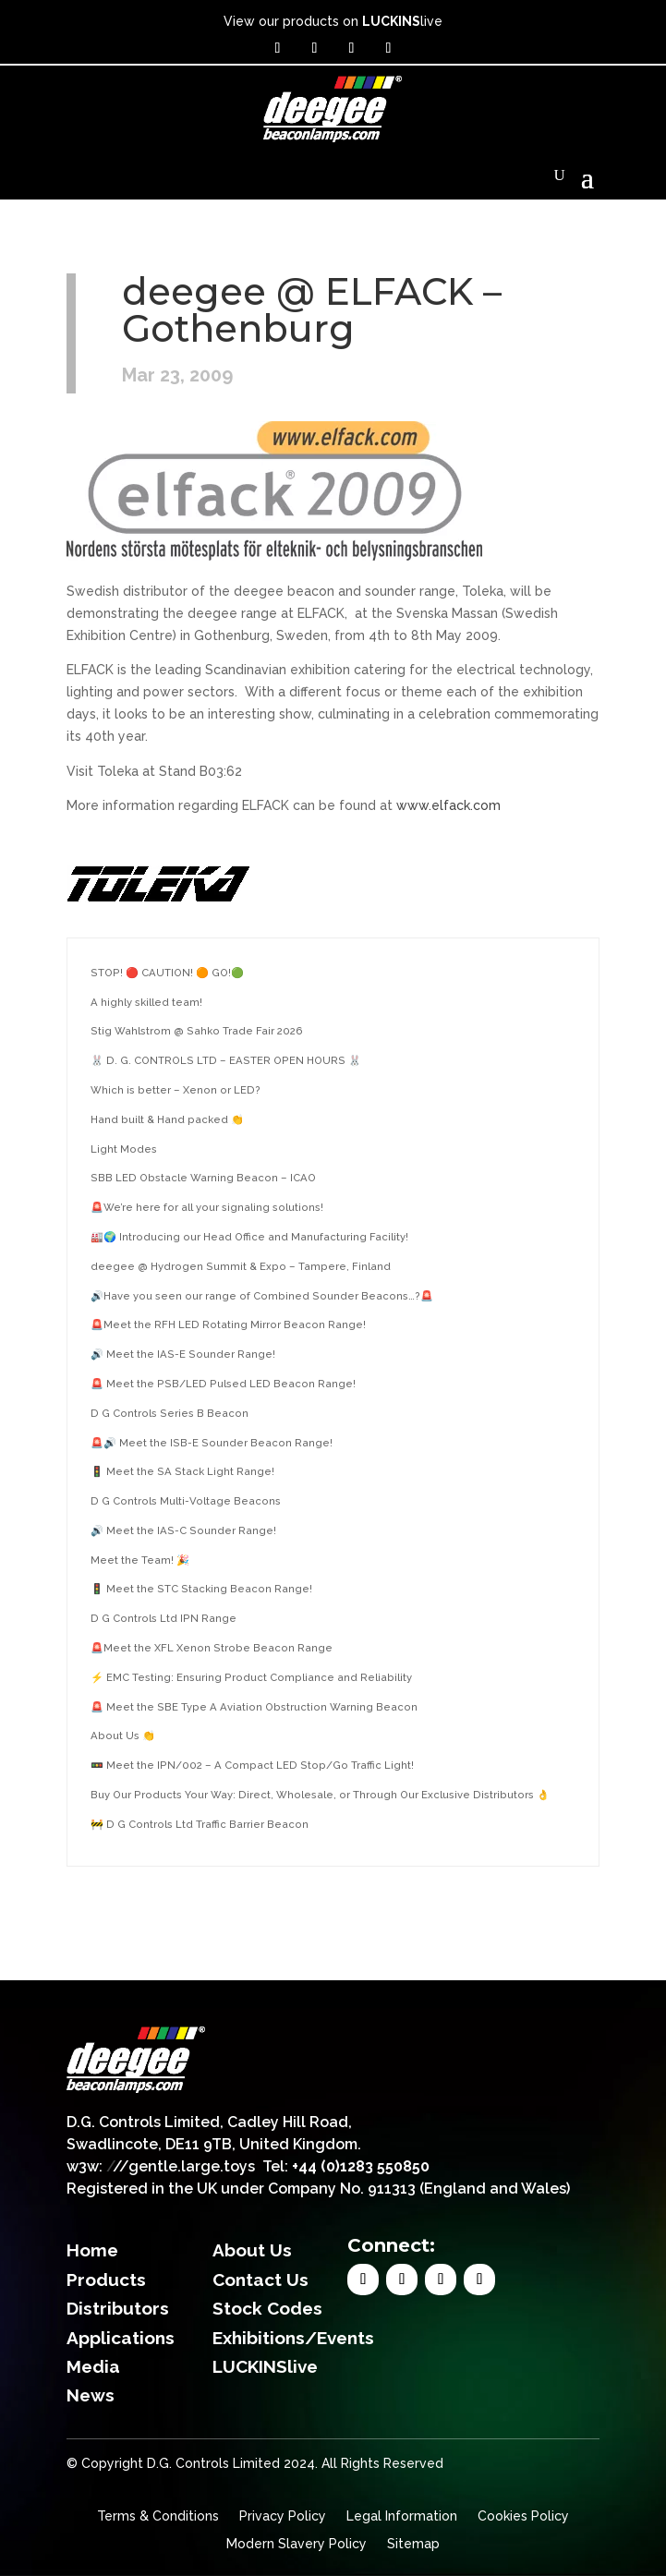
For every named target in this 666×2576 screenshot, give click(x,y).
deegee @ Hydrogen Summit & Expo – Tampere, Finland (241, 1266)
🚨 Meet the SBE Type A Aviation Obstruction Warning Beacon (254, 1706)
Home (92, 2250)
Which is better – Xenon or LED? (175, 1089)
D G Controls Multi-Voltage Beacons (186, 1500)
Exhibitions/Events (293, 2338)
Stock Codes (267, 2308)
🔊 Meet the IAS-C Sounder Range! (183, 1530)
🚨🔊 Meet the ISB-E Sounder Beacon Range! (212, 1442)
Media (93, 2366)
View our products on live (333, 21)
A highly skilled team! (146, 1002)
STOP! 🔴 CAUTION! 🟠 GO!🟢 (167, 972)
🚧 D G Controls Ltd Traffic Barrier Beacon (200, 1824)
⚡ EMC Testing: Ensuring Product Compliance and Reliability (251, 1677)
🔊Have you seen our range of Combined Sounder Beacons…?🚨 (262, 1295)
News (91, 2395)
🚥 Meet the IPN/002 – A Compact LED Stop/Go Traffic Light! (252, 1765)
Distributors (118, 2308)
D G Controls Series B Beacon (169, 1413)
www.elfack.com (448, 805)
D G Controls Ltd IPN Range (163, 1618)
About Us (252, 2250)
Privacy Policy (282, 2516)
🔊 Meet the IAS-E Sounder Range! (183, 1354)
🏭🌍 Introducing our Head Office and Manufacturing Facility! (249, 1236)
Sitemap (413, 2544)
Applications (121, 2338)
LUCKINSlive (265, 2366)
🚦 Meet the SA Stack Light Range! (182, 1471)
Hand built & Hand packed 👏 (167, 1119)
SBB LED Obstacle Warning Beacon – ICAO (203, 1177)
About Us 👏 (123, 1735)
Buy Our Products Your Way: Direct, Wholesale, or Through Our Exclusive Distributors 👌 (320, 1794)
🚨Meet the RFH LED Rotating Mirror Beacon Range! (228, 1324)
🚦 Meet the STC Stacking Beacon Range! (201, 1588)
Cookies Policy (523, 2516)
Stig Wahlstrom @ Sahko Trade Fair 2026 (197, 1030)
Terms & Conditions (158, 2516)
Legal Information (401, 2516)
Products (106, 2279)
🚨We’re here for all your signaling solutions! (207, 1207)
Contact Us (260, 2279)
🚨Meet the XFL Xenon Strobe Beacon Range (212, 1647)
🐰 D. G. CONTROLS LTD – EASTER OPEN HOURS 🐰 (226, 1060)
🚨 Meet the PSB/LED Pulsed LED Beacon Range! (223, 1383)
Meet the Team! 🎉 (140, 1560)
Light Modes (124, 1149)
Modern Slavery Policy (296, 2544)
